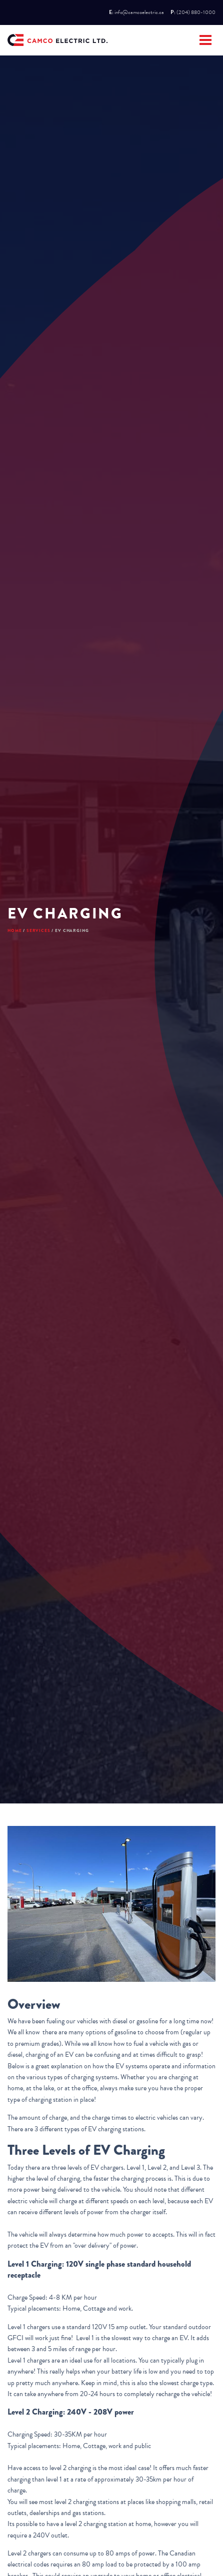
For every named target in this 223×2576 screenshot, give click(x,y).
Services (38, 930)
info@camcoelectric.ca (139, 12)
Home (15, 930)
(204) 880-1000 (196, 12)
